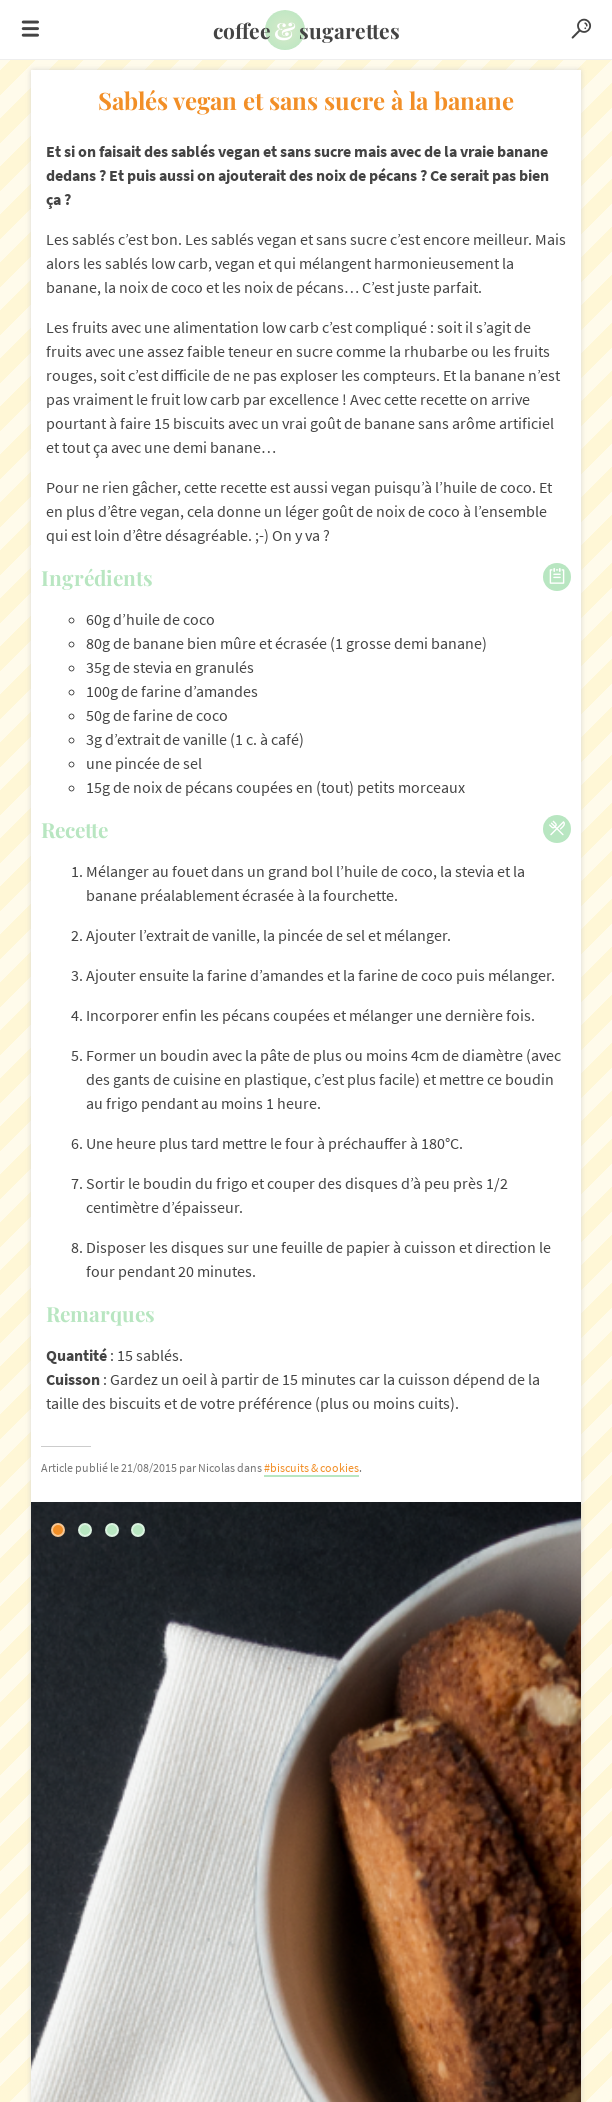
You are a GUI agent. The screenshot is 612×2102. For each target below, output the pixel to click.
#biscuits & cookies (311, 1467)
